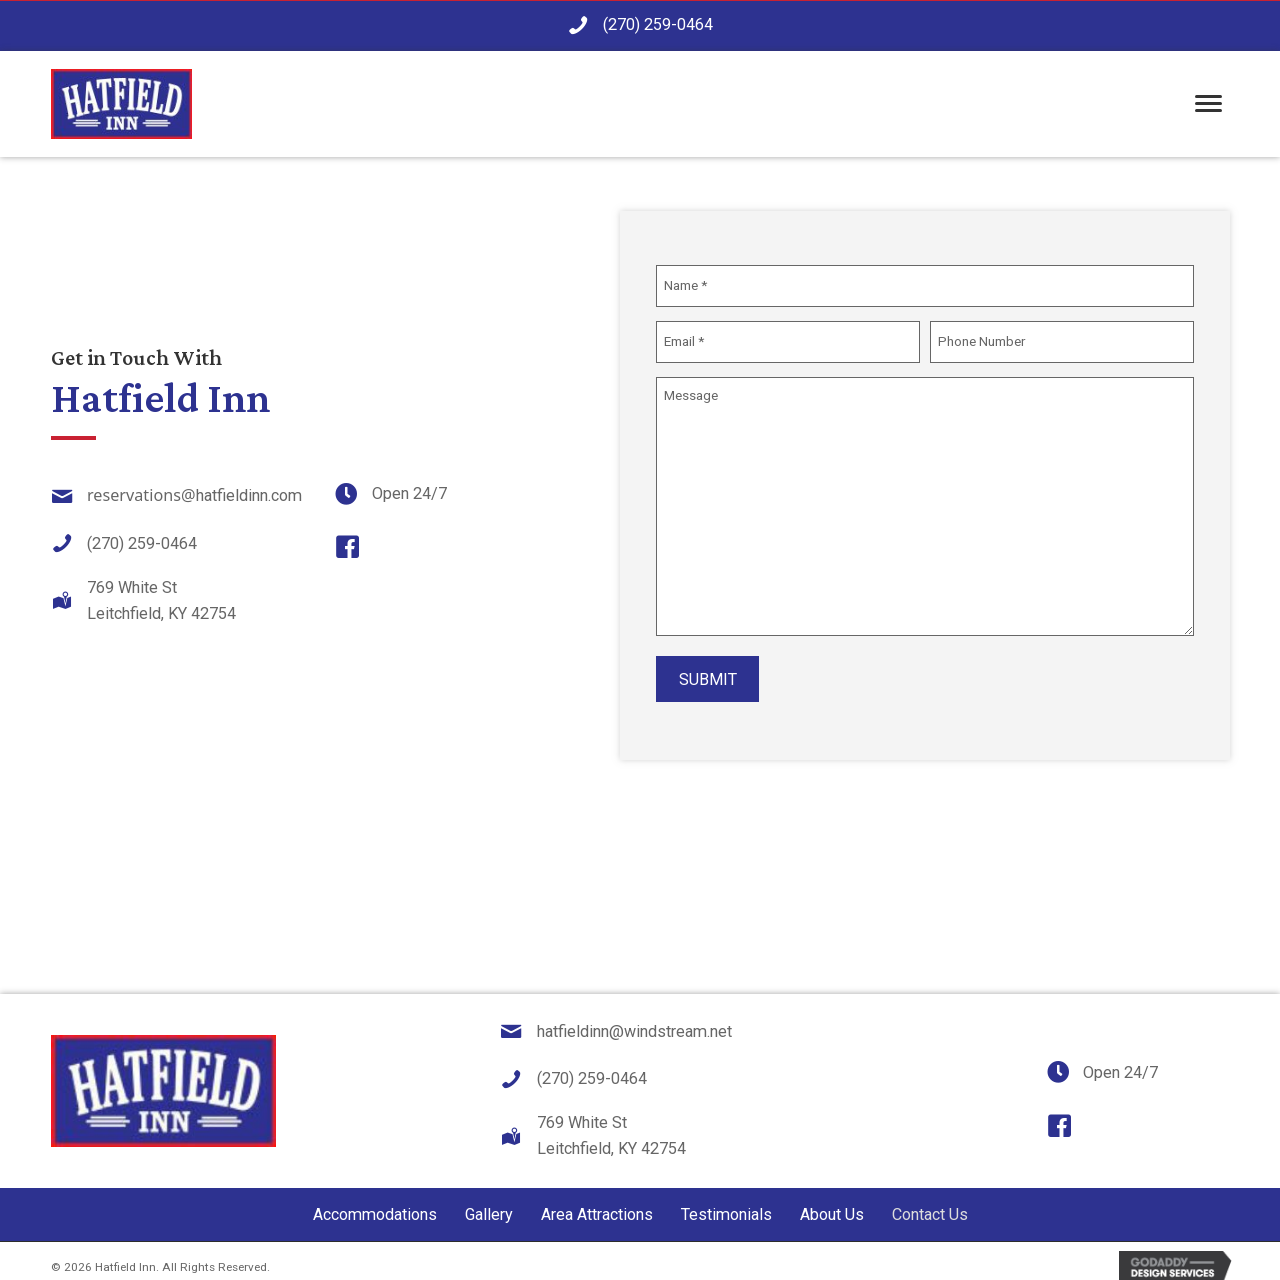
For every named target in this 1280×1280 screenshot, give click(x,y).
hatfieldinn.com (249, 489)
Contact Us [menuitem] (930, 1202)
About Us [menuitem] (832, 1202)
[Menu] (1208, 104)
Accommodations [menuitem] (375, 1202)
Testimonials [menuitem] (726, 1202)
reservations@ (141, 489)
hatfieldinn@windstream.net (634, 1019)
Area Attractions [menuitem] (597, 1202)
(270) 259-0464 (658, 24)
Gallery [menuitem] (489, 1202)
